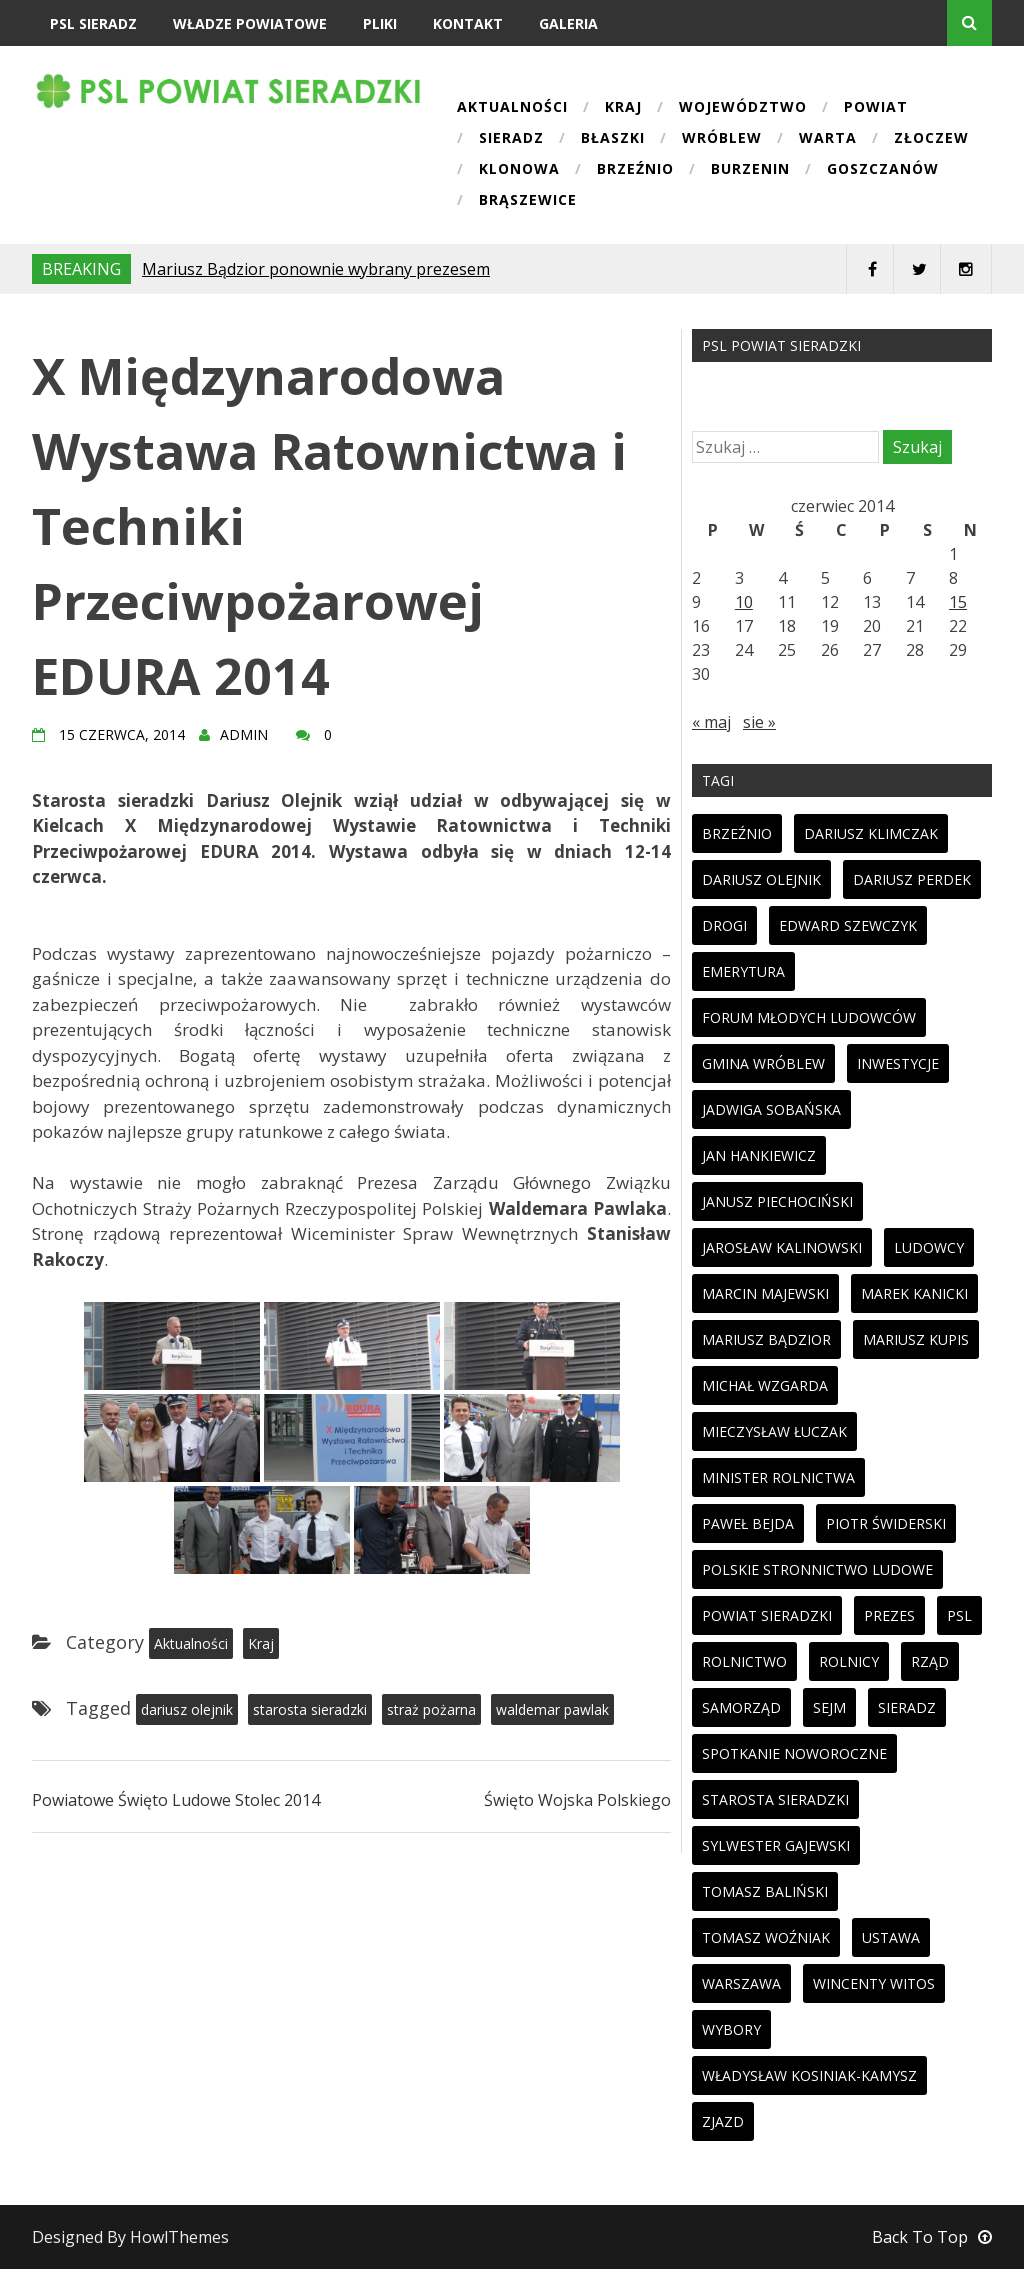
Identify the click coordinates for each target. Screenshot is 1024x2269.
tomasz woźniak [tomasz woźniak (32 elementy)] (766, 1937)
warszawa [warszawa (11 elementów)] (741, 1983)
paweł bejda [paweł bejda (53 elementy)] (748, 1523)
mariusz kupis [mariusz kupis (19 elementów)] (916, 1339)
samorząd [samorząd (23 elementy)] (741, 1707)
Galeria (568, 23)
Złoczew (931, 139)
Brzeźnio (635, 170)
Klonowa (519, 170)
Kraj (623, 108)
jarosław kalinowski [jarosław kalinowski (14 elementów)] (782, 1247)
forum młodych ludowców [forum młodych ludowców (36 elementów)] (809, 1017)
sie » (759, 722)
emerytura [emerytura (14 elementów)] (743, 971)
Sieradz (511, 139)
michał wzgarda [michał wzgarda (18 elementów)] (765, 1385)
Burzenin (750, 170)
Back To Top (932, 2237)
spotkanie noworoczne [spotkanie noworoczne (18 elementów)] (794, 1753)
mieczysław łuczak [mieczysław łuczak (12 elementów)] (774, 1431)
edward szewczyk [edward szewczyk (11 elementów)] (848, 925)
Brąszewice (528, 201)
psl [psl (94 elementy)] (959, 1615)
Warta (828, 139)
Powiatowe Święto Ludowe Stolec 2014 (176, 1800)
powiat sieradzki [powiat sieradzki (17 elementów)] (767, 1615)
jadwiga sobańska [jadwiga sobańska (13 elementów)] (771, 1109)
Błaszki (613, 139)
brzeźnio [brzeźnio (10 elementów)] (737, 833)
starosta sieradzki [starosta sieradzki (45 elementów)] (775, 1799)
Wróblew (722, 139)
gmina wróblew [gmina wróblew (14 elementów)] (763, 1063)
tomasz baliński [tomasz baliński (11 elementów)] (765, 1891)
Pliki (380, 23)
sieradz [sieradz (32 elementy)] (907, 1707)
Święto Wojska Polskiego (577, 1800)
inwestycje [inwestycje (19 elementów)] (898, 1063)
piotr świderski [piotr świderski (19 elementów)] (886, 1523)
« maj (711, 722)
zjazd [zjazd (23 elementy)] (723, 2121)
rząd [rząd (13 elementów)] (930, 1661)
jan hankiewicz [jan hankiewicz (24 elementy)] (759, 1155)
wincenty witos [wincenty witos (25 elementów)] (874, 1983)
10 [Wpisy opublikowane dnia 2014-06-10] (744, 602)
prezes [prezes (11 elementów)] (889, 1615)
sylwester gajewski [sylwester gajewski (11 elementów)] (776, 1845)
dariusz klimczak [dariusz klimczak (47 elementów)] (871, 833)
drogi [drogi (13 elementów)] (724, 925)
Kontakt (468, 23)
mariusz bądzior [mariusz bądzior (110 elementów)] (766, 1339)
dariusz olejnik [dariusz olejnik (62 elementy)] (761, 879)
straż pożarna (431, 1709)
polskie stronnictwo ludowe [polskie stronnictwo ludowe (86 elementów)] (817, 1569)
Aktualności (512, 108)
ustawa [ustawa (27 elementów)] (891, 1937)
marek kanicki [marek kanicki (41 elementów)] (914, 1293)
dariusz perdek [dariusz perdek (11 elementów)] (912, 879)
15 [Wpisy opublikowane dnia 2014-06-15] (958, 602)
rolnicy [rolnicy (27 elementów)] (849, 1661)
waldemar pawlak (552, 1709)
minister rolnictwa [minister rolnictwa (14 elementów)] (778, 1477)
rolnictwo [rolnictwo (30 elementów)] (744, 1661)
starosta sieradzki (310, 1709)
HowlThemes (179, 2237)
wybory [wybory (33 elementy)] (731, 2029)
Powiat (876, 108)
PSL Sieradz (93, 23)
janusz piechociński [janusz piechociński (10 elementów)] (777, 1201)
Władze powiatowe (250, 23)
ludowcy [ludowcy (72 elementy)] (929, 1247)
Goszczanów (883, 170)
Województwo (743, 108)
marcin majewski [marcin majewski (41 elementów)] (765, 1293)
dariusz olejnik (187, 1709)
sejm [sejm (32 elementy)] (829, 1707)
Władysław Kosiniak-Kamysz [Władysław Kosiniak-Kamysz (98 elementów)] (809, 2075)
